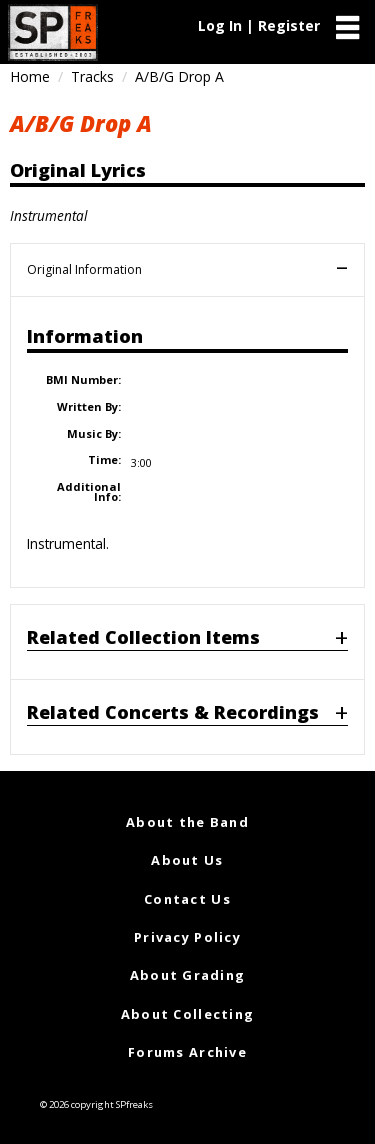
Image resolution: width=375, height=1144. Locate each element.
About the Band (187, 822)
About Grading (188, 975)
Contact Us (187, 899)
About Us (187, 860)
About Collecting (187, 1014)
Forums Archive (187, 1052)
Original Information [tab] (84, 269)
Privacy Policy (187, 937)
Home (30, 76)
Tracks (92, 76)
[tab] (187, 641)
